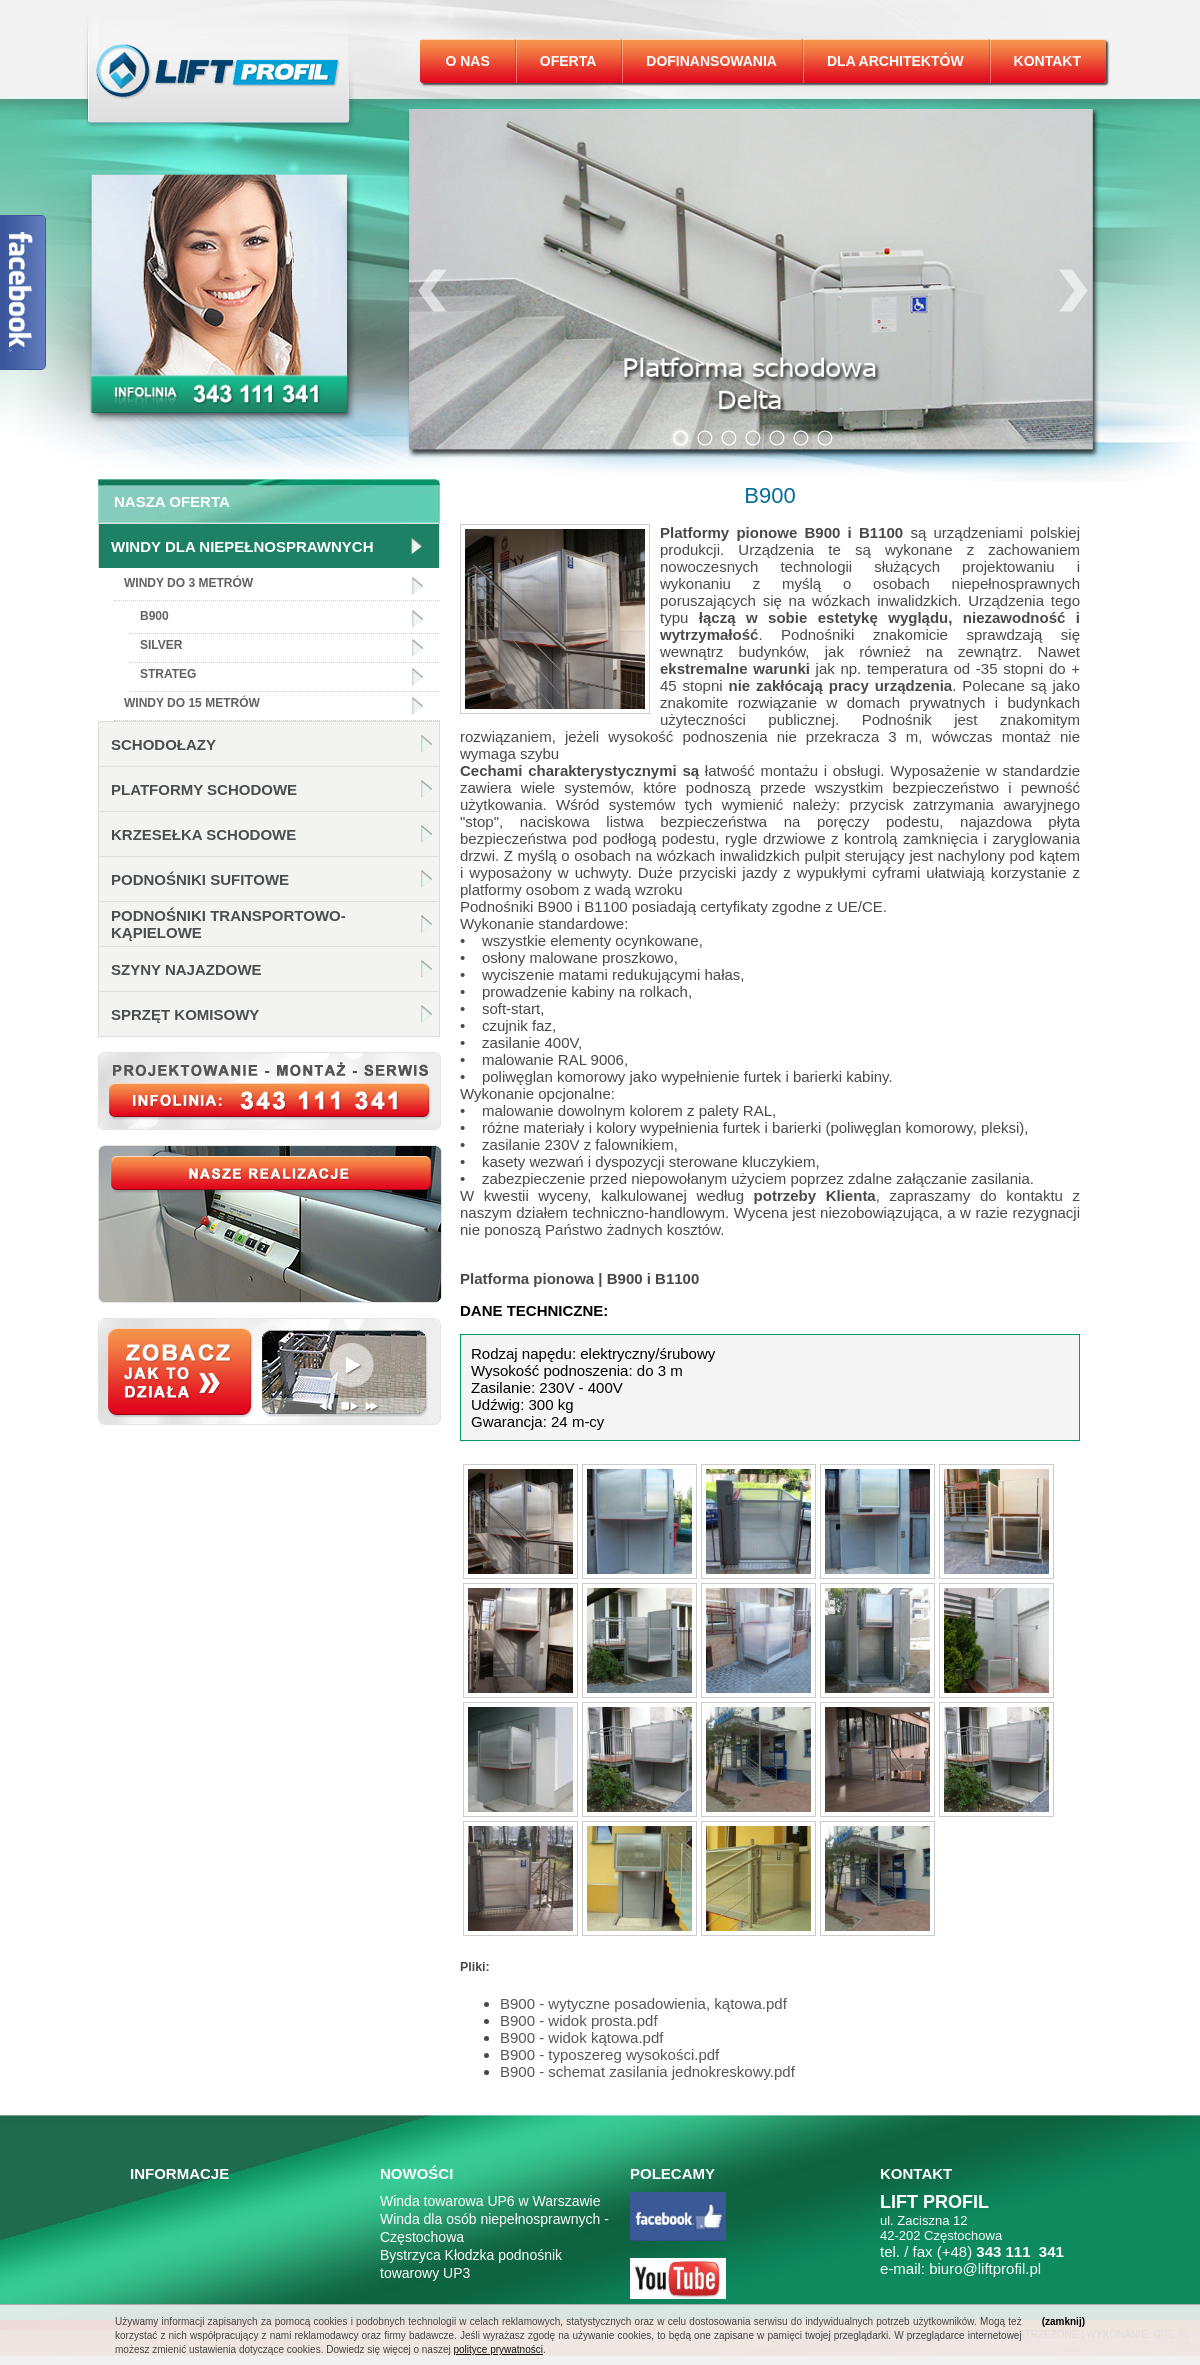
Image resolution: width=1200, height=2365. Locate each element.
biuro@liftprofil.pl (985, 2268)
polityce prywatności (497, 2349)
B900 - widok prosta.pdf (579, 2020)
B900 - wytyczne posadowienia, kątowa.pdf (643, 2003)
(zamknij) (1063, 2321)
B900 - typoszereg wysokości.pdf (609, 2054)
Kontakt (1047, 61)
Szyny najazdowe (186, 969)
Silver (161, 645)
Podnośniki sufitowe (200, 879)
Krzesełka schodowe (203, 834)
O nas (467, 61)
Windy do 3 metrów (188, 583)
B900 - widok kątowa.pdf (581, 2037)
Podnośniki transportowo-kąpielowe (228, 924)
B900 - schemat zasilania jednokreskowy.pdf (647, 2071)
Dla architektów (895, 61)
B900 (154, 616)
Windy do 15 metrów (192, 703)
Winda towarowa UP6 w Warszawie (490, 2201)
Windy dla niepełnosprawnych (242, 546)
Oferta (568, 61)
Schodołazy (163, 744)
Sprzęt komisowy (185, 1014)
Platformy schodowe (204, 789)
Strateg (168, 674)
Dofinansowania (711, 61)
